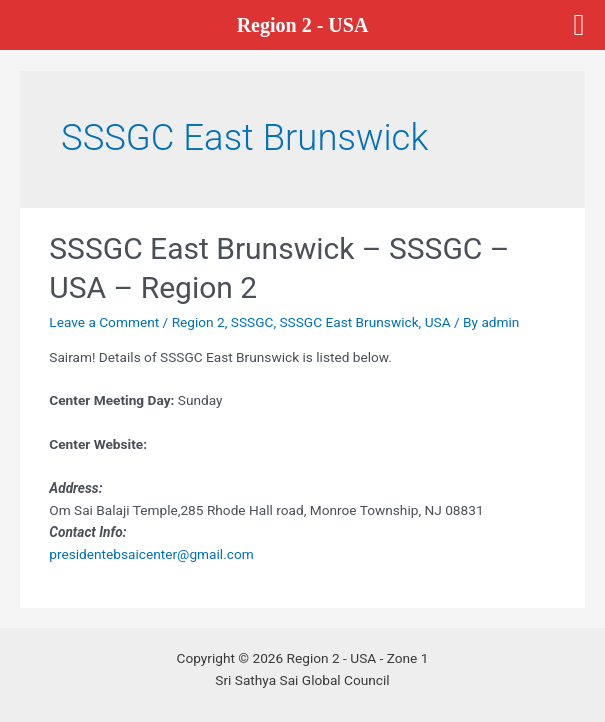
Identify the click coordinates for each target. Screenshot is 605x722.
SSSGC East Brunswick (349, 322)
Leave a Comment (104, 322)
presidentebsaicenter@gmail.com (151, 554)
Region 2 (198, 322)
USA (438, 322)
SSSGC (252, 322)
